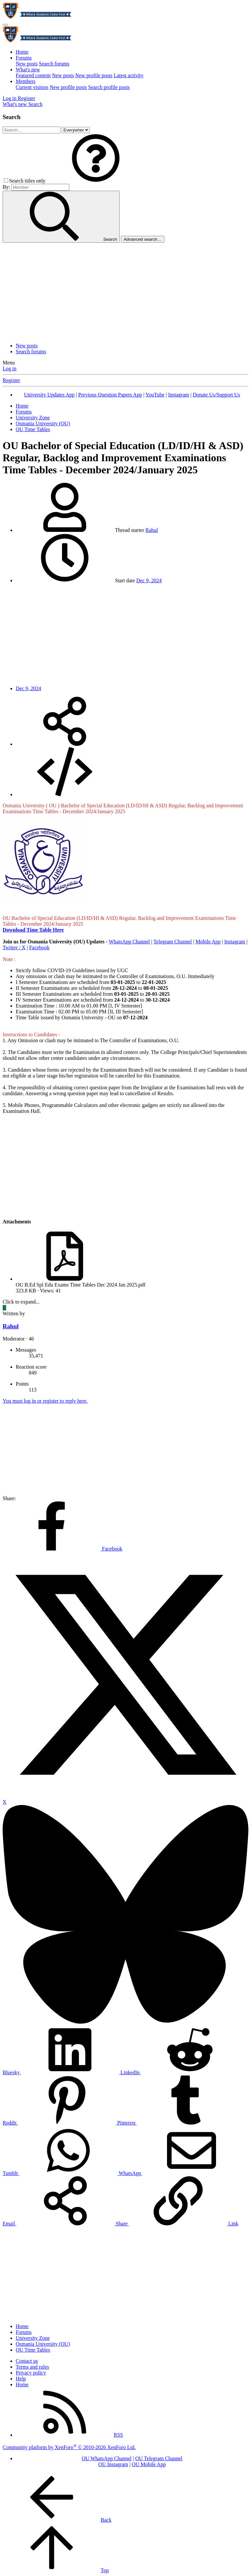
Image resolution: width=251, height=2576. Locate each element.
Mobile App (208, 941)
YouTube (154, 394)
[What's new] (15, 104)
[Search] (35, 104)
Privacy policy (31, 2372)
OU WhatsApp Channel (107, 2458)
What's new (28, 69)
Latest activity (128, 75)
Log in (9, 368)
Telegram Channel (172, 941)
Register (11, 380)
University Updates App (49, 394)
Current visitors (32, 87)
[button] (96, 181)
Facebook (39, 947)
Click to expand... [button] (21, 1302)
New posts (27, 63)
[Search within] (76, 130)
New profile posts (93, 75)
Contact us (27, 2361)
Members (25, 81)
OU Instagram (113, 2464)
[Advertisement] (125, 292)
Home (22, 52)
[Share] (65, 744)
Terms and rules (32, 2367)
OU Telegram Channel (158, 2458)
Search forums (54, 63)
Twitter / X (14, 947)
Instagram (178, 394)
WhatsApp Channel (129, 941)
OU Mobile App (149, 2464)
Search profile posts (109, 87)
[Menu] (5, 25)
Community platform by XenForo (69, 2447)
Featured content (33, 75)
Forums (24, 58)
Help (21, 2378)
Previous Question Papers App (110, 394)
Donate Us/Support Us (216, 394)
